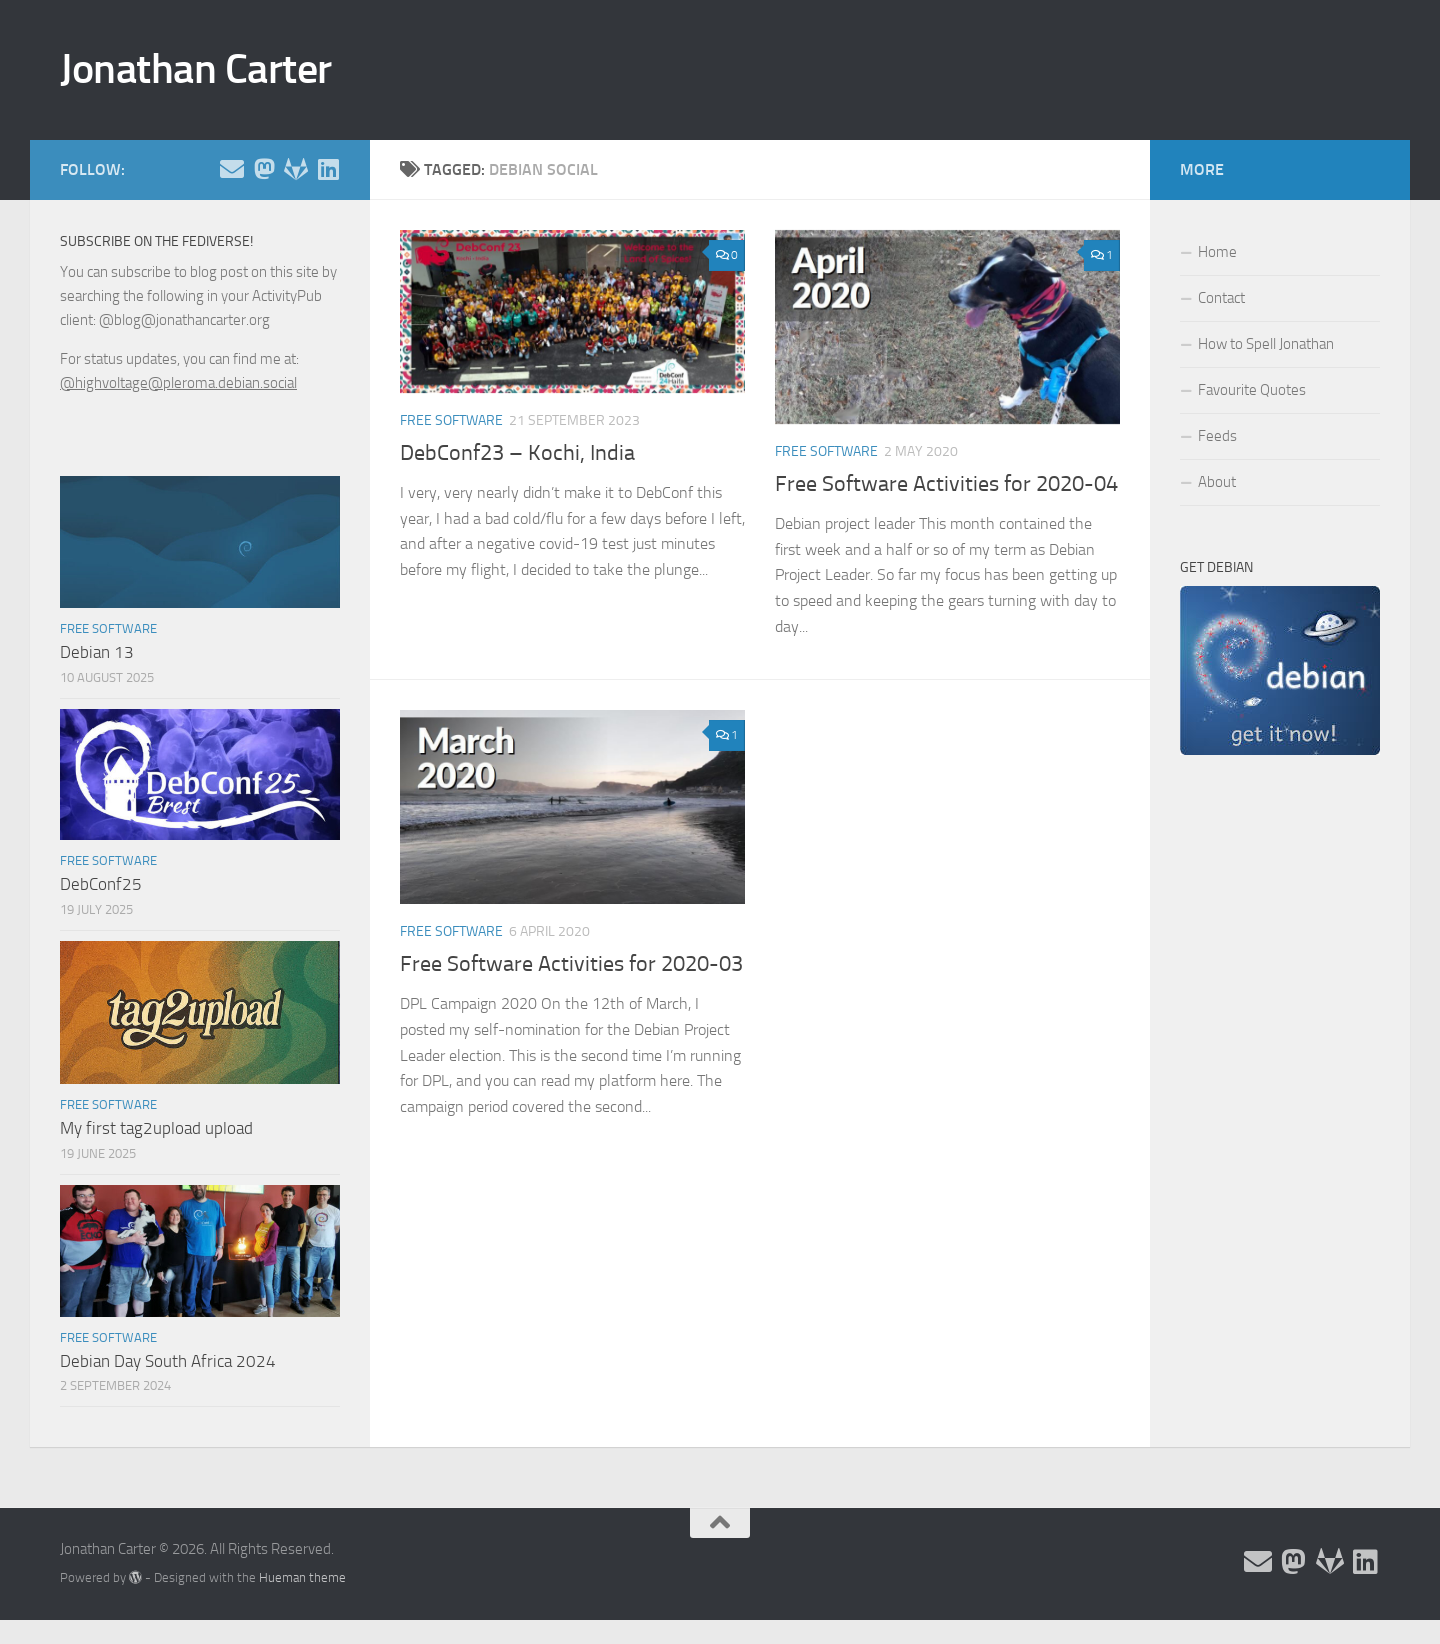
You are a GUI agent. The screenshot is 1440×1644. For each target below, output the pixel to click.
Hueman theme (302, 1577)
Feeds (1217, 436)
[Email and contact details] (232, 169)
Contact (1221, 298)
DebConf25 (101, 884)
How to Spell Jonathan (1266, 344)
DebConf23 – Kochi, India (517, 453)
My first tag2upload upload (156, 1128)
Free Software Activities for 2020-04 (946, 484)
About (1217, 482)
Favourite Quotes (1252, 390)
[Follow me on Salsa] (296, 169)
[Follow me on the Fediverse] (264, 169)
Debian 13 (97, 652)
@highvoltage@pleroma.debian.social (178, 383)
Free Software (451, 420)
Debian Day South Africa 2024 (168, 1361)
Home (1217, 252)
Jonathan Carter (196, 69)
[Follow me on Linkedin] (328, 169)
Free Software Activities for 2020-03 (571, 964)
